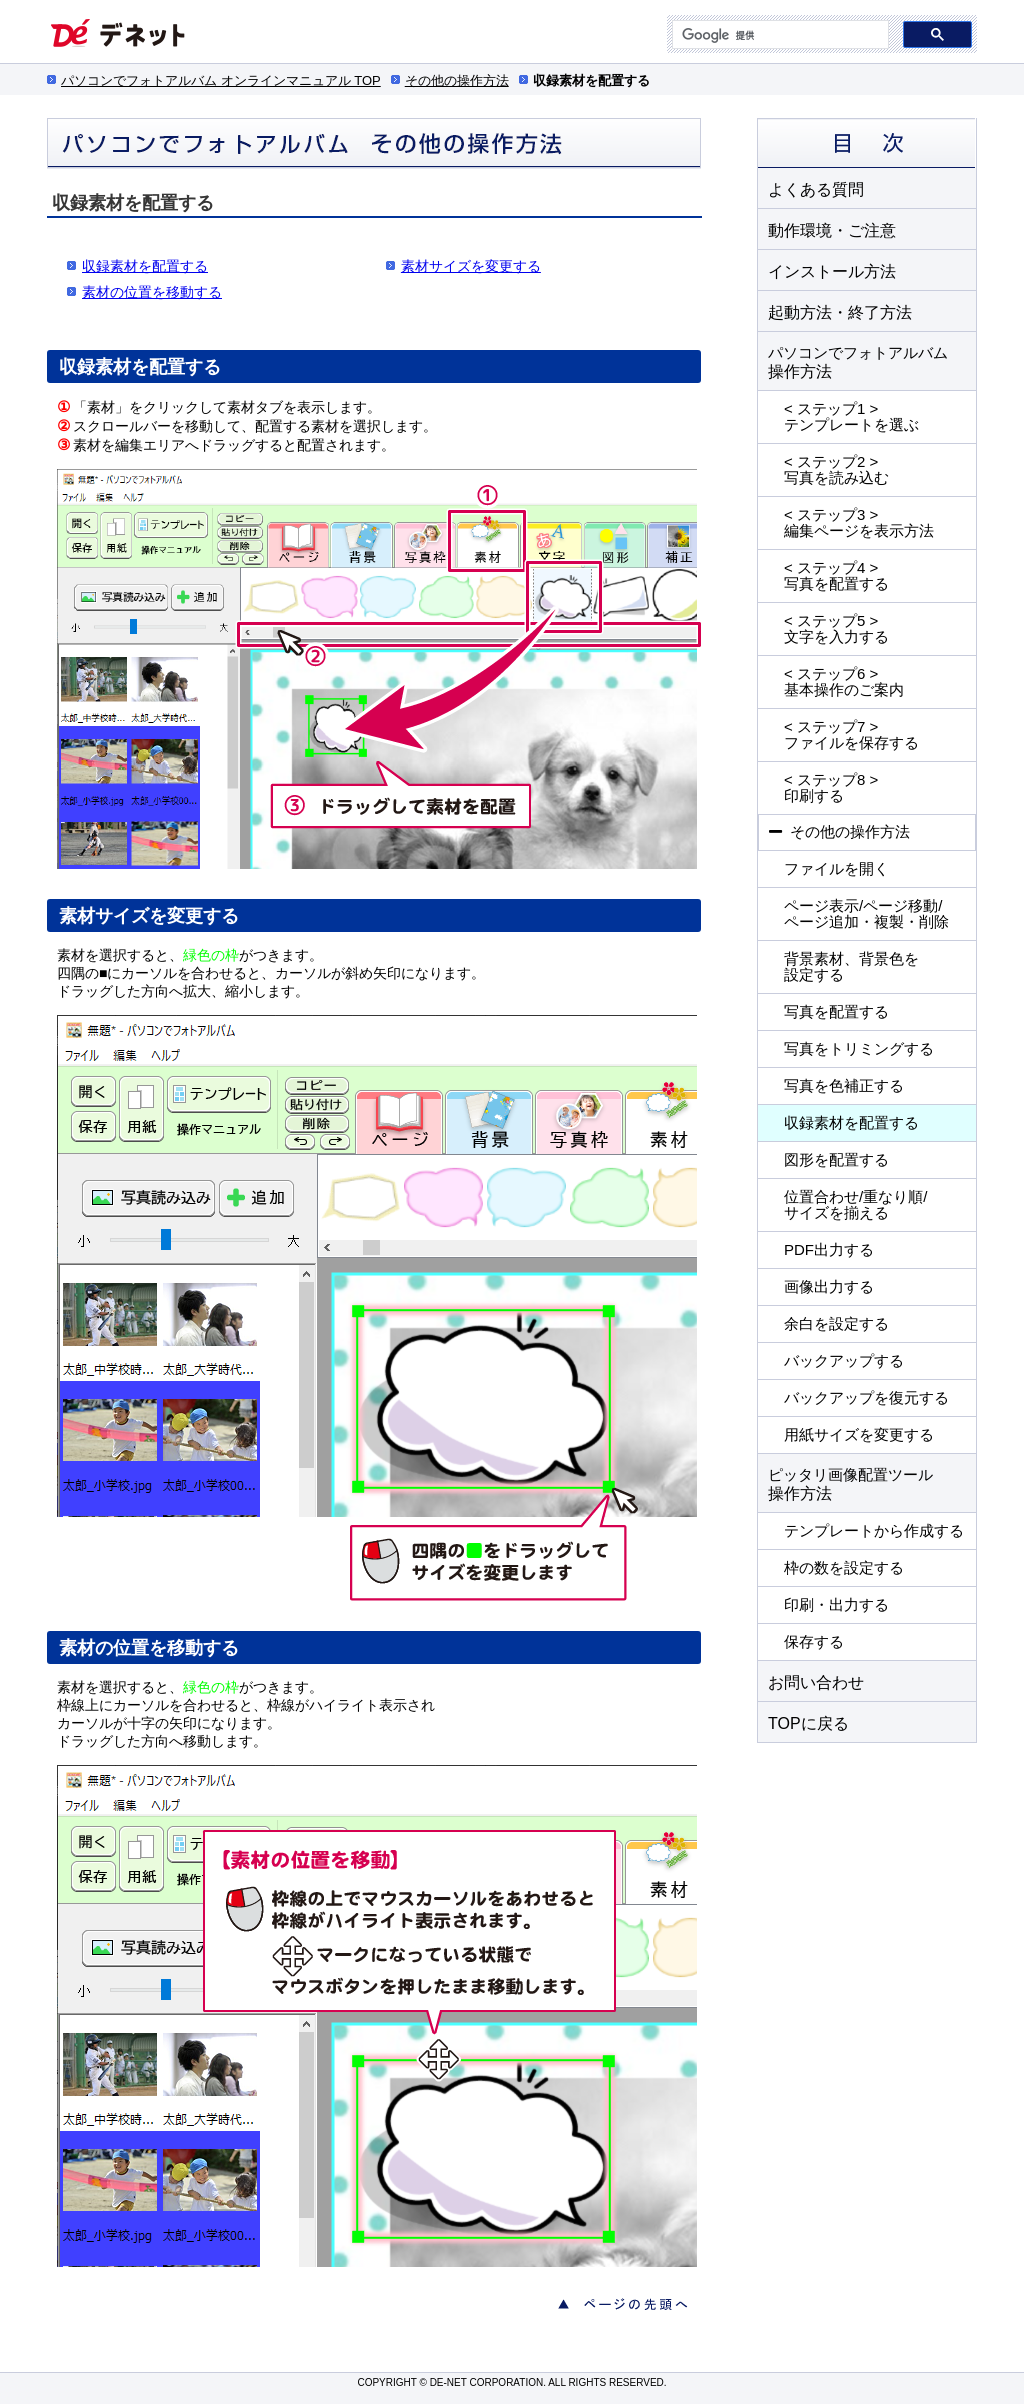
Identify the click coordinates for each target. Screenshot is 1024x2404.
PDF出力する (829, 1249)
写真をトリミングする (859, 1048)
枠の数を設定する (844, 1567)
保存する (814, 1641)
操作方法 (858, 362)
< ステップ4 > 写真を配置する (836, 575)
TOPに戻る (808, 1723)
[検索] (778, 35)
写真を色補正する (844, 1085)
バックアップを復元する (866, 1397)
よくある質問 (816, 189)
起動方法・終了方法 (840, 312)
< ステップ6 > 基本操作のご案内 (844, 681)
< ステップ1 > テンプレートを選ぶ (851, 416)
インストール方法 (832, 271)
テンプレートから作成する (874, 1530)
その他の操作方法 (457, 80)
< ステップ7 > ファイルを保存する (851, 734)
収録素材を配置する (851, 1122)
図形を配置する (836, 1159)
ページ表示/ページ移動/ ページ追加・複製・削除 (866, 913)
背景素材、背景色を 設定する (851, 966)
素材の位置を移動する (152, 292)
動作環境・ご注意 (832, 230)
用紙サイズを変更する (859, 1434)
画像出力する (829, 1286)
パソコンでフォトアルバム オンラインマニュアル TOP (221, 80)
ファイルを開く (836, 868)
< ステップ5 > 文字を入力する (836, 628)
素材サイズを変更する (471, 266)
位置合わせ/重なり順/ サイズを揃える (855, 1204)
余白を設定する (836, 1323)
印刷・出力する (836, 1604)
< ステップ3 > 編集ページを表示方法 (859, 522)
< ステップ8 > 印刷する (831, 787)
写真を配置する (836, 1011)
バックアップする (844, 1360)
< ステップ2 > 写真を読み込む (836, 469)
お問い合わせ (816, 1682)
